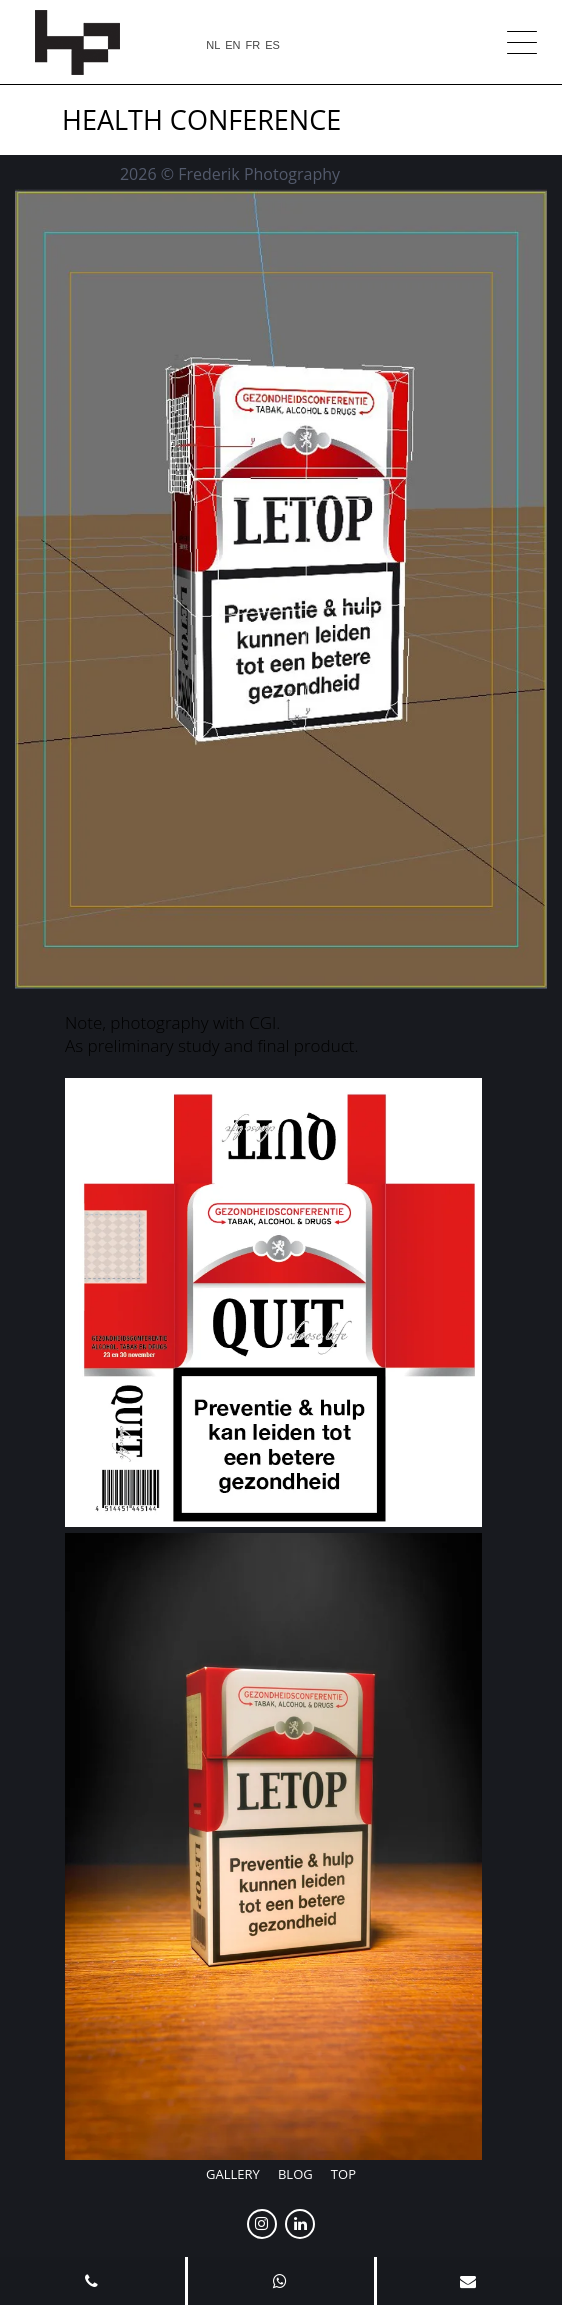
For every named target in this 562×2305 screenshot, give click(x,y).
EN (232, 45)
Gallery (233, 2174)
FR (253, 45)
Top (343, 2174)
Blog (295, 2174)
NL (213, 45)
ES (272, 45)
